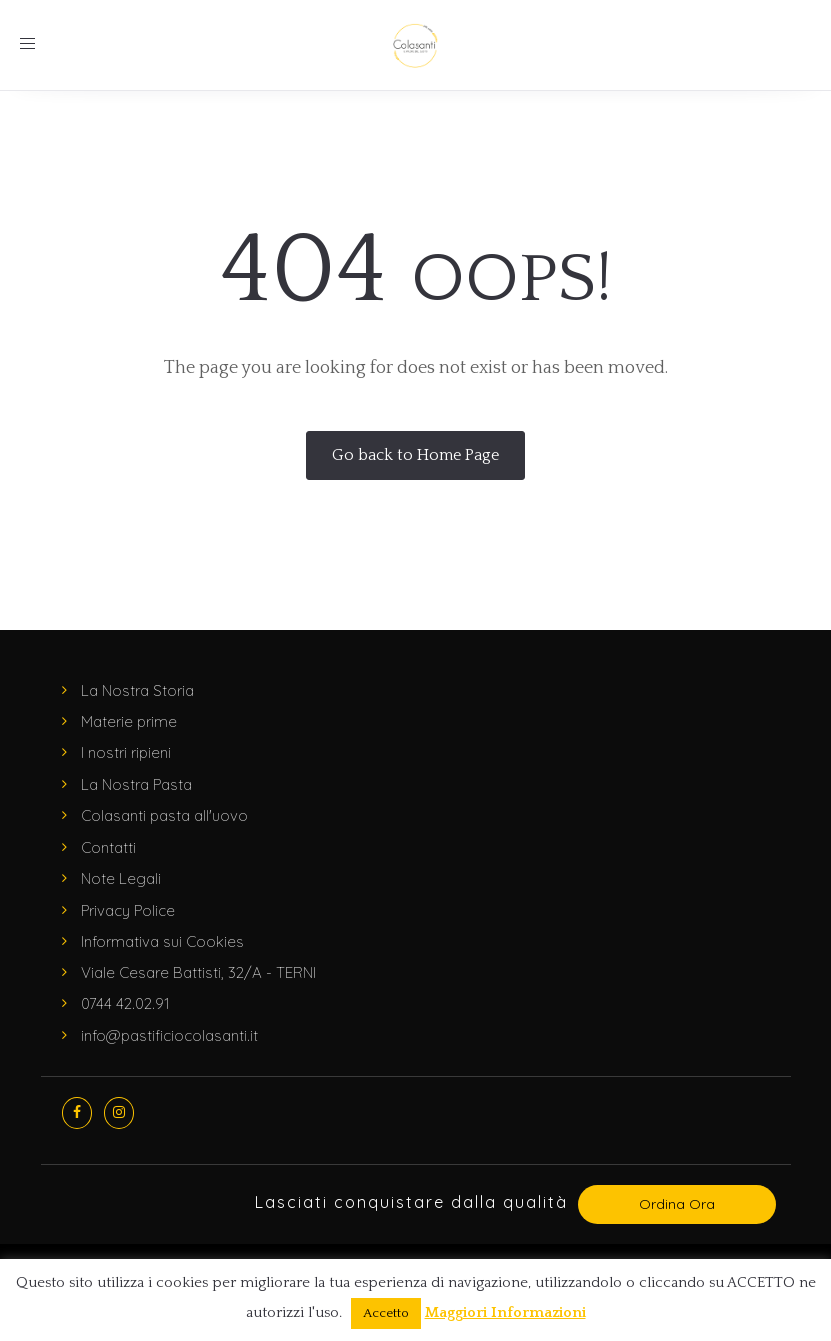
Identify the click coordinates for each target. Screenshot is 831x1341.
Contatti (108, 847)
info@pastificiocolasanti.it (169, 1035)
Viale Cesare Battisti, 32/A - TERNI (198, 972)
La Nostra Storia (137, 690)
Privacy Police (128, 910)
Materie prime (129, 721)
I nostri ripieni (126, 752)
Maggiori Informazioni (505, 1312)
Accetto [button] (386, 1313)
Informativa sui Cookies (162, 941)
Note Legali (121, 878)
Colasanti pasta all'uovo (164, 815)
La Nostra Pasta (136, 784)
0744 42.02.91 (125, 1003)
